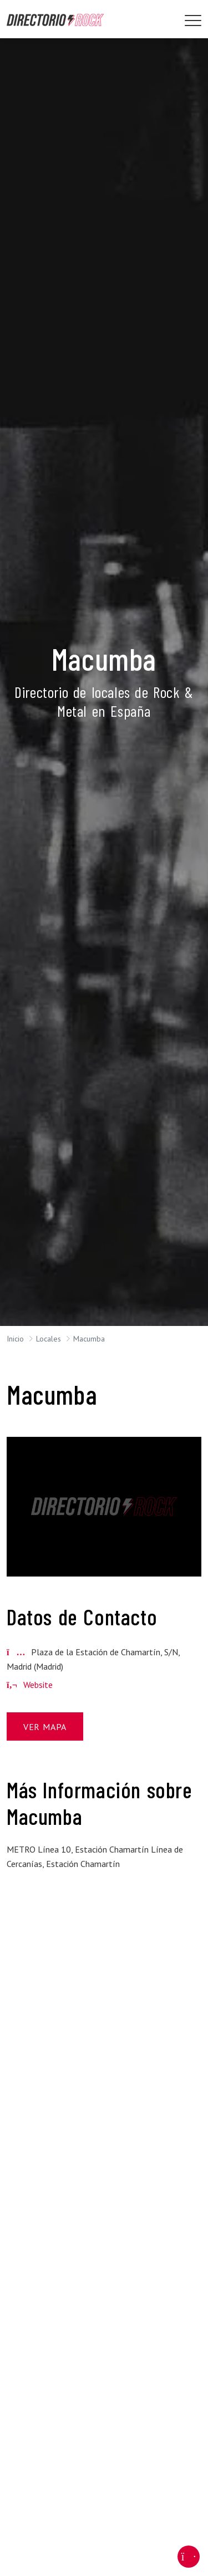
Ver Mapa (45, 1726)
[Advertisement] (104, 1975)
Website (30, 1684)
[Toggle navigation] (193, 20)
